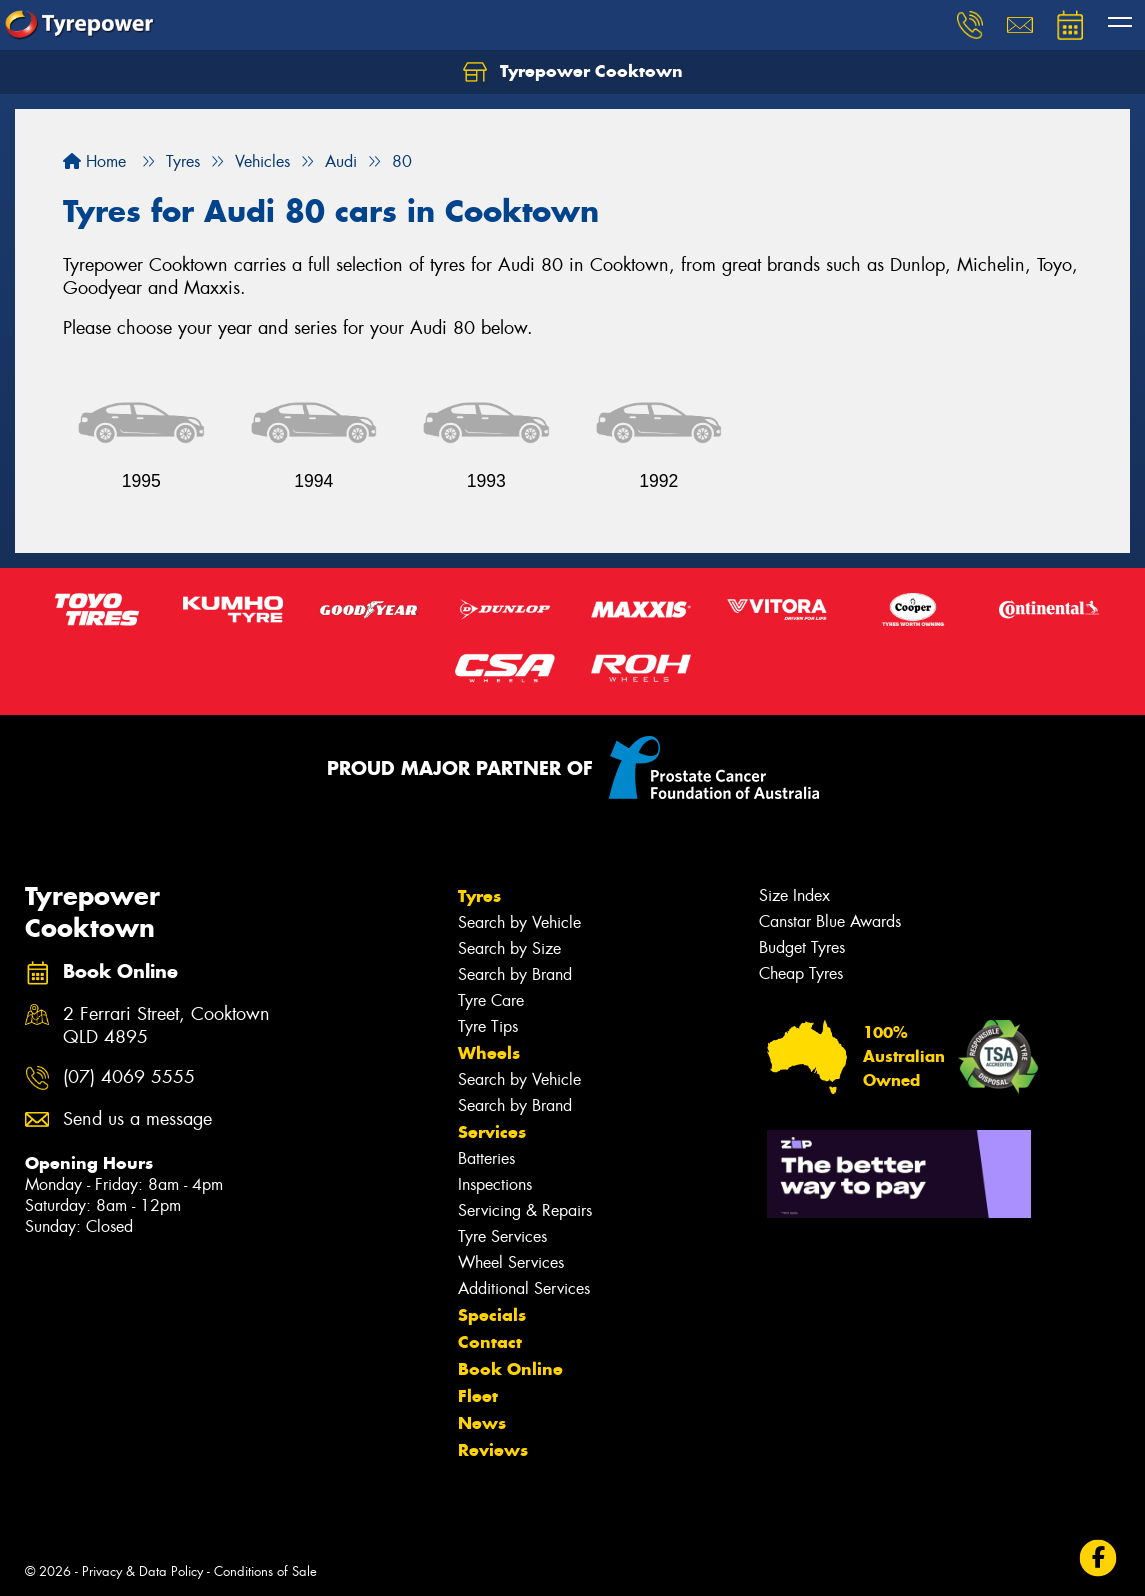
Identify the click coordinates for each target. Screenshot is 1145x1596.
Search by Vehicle (519, 922)
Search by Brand (515, 974)
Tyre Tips (488, 1026)
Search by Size (509, 948)
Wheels (489, 1053)
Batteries (486, 1158)
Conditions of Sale (265, 1571)
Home (94, 161)
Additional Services (524, 1288)
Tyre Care (491, 1000)
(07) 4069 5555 (129, 1077)
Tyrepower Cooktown (573, 72)
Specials (492, 1315)
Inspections (495, 1184)
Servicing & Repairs (525, 1210)
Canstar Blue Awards (830, 921)
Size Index (794, 895)
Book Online (510, 1369)
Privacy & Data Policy (142, 1571)
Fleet (478, 1396)
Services (492, 1132)
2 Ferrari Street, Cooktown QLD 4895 (166, 1026)
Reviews (493, 1450)
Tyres (479, 896)
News (482, 1423)
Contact (490, 1342)
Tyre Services (502, 1236)
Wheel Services (511, 1262)
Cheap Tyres (801, 973)
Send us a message (137, 1119)
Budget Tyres (802, 947)
